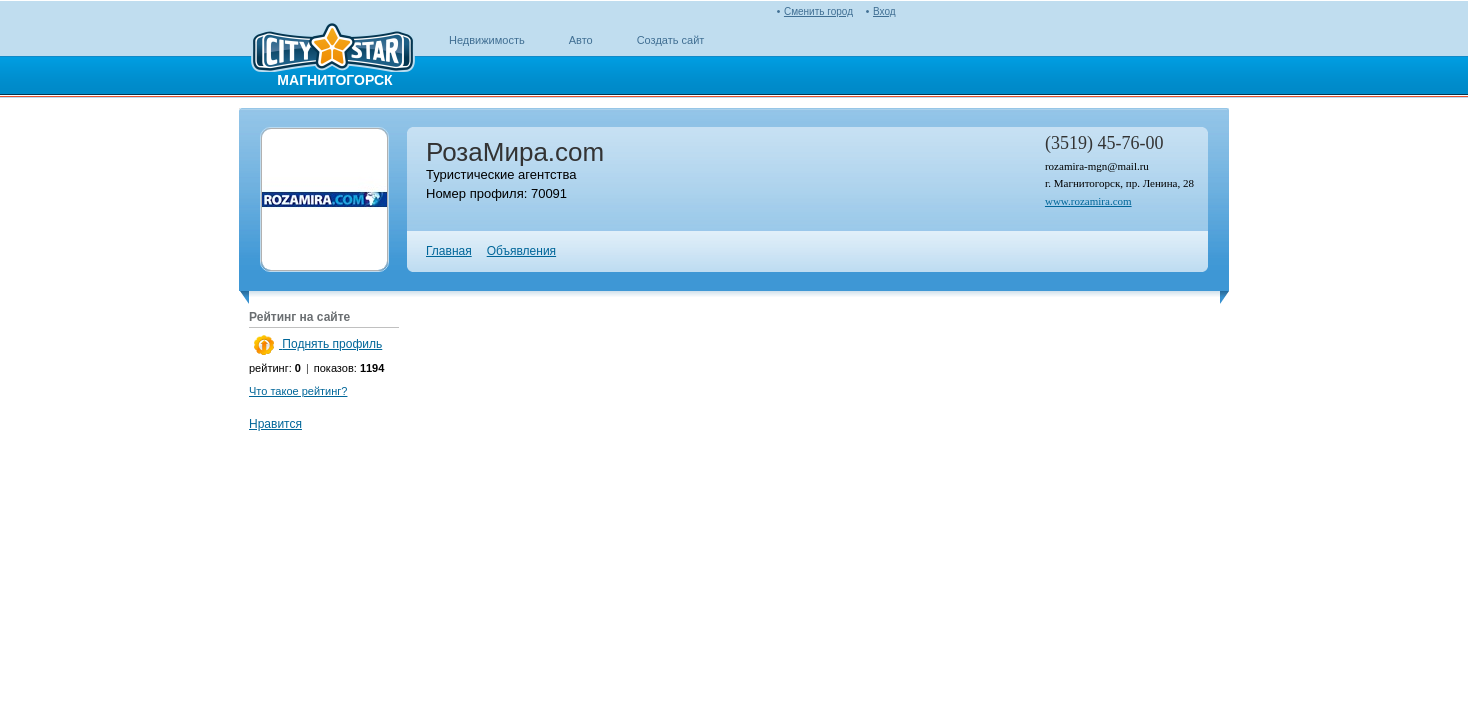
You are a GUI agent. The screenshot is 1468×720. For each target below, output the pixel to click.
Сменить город (818, 11)
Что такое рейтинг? (298, 391)
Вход (884, 11)
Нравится (275, 424)
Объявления (521, 251)
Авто (581, 40)
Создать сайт (671, 40)
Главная (449, 251)
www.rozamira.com (1088, 201)
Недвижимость (487, 40)
